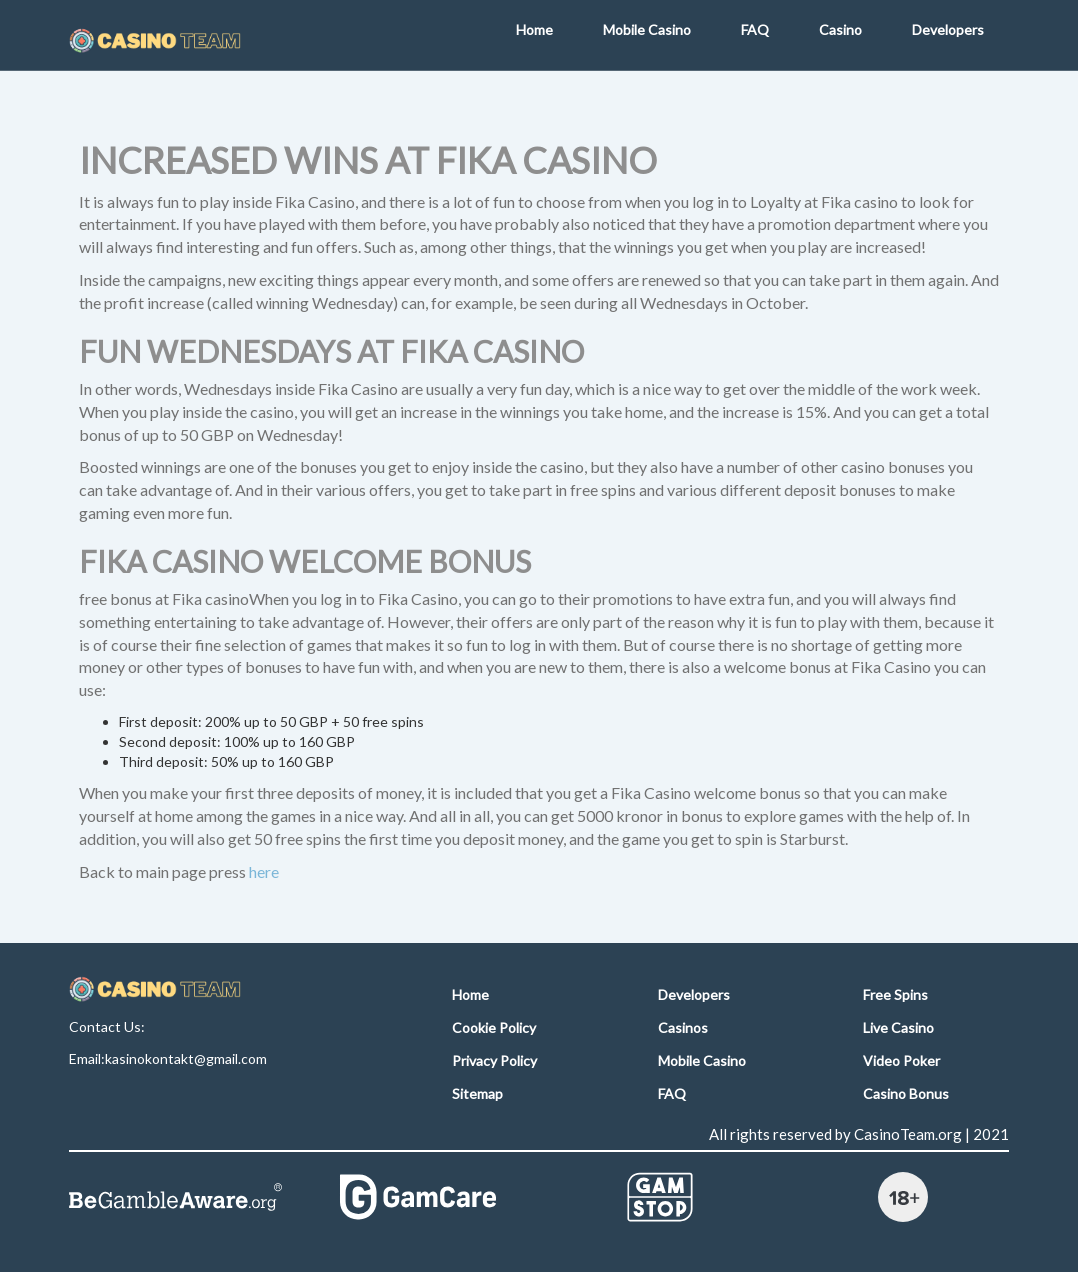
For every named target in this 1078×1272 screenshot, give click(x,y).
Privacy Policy (494, 1060)
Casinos (683, 1027)
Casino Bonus (906, 1093)
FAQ (755, 29)
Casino (840, 29)
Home (534, 29)
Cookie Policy (494, 1027)
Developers (948, 29)
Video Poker (901, 1060)
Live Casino (898, 1027)
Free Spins (895, 994)
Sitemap (477, 1093)
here (264, 871)
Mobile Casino (647, 29)
